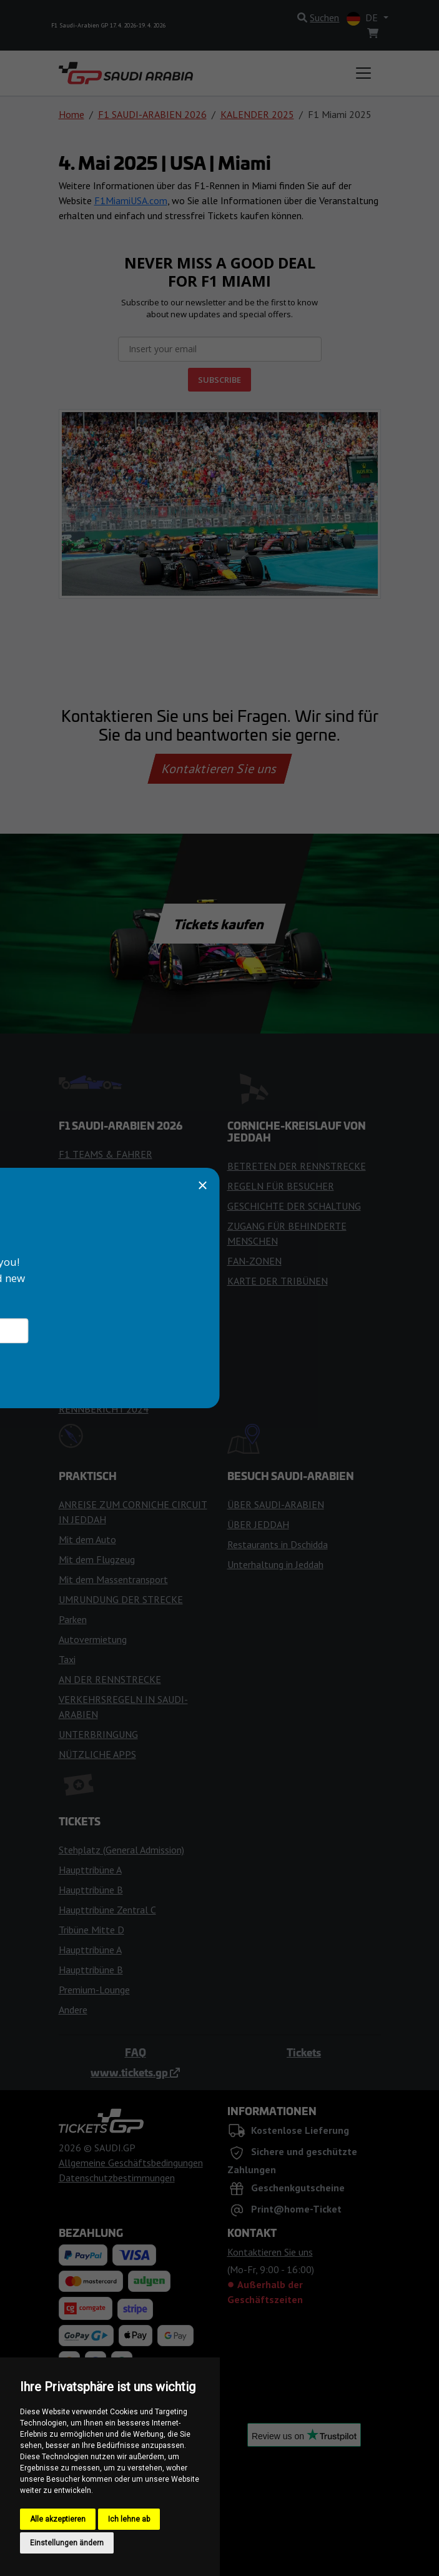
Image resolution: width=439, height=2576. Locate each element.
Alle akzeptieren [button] (58, 2519)
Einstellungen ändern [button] (67, 2543)
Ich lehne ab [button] (129, 2519)
